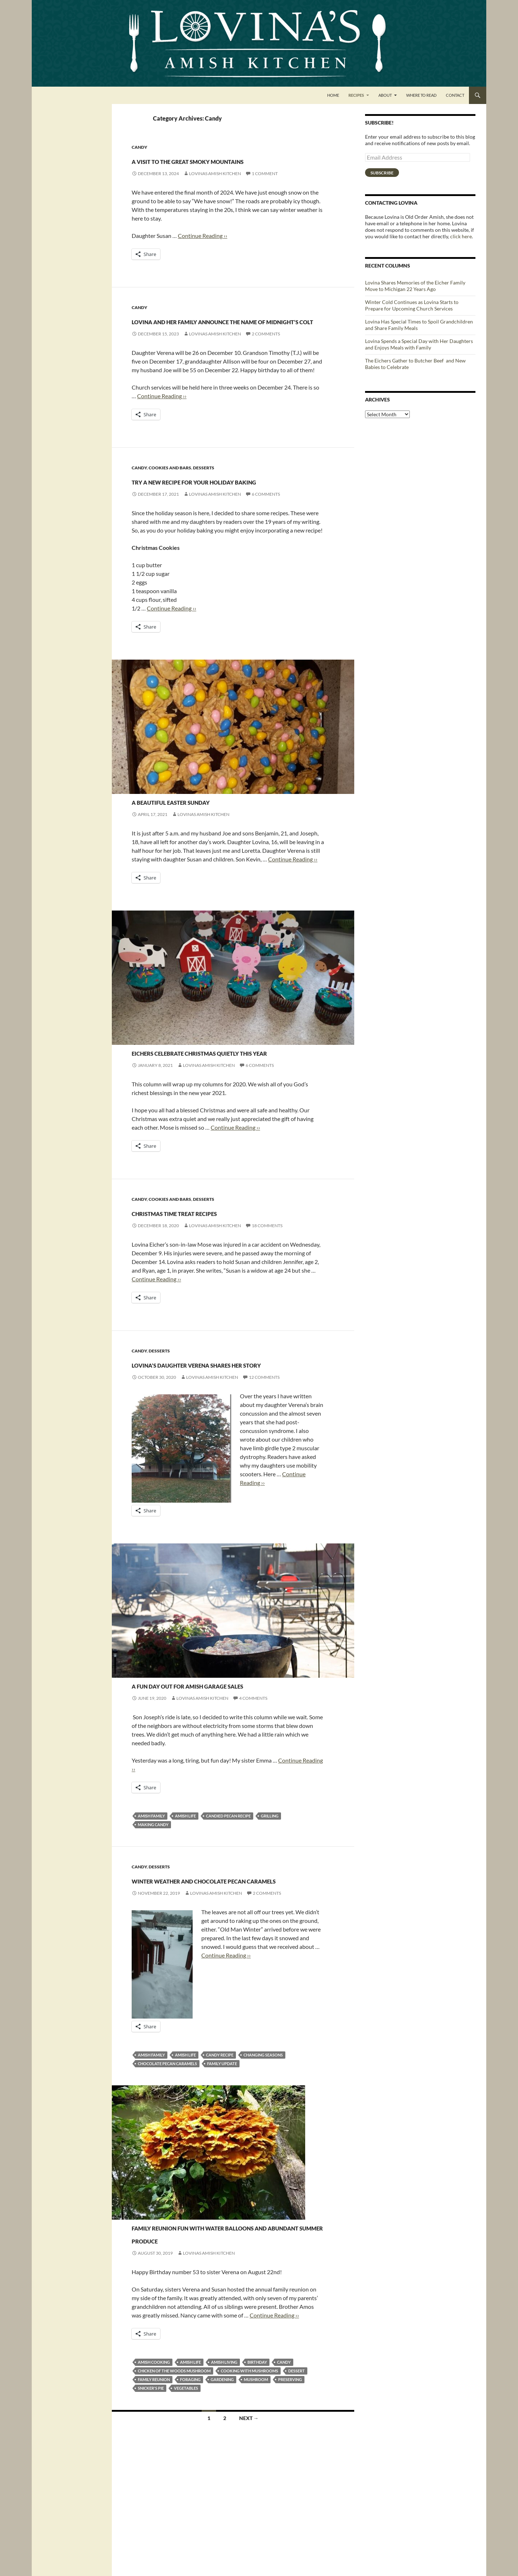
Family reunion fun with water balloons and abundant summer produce (221, 2343)
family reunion (154, 2496)
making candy (153, 1915)
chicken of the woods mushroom (174, 2487)
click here (461, 236)
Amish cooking (154, 2479)
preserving (290, 2496)
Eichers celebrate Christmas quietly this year (224, 1110)
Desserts (203, 506)
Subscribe (382, 172)
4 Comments (253, 1789)
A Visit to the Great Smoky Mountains (213, 166)
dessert (296, 2487)
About (385, 95)
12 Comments (264, 1455)
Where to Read (421, 95)
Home (333, 95)
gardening (222, 2496)
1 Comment (265, 186)
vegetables (186, 2505)
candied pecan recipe (228, 1906)
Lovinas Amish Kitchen (215, 186)
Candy (139, 147)
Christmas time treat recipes (223, 1276)
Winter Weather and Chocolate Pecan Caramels (220, 1976)
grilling (269, 1906)
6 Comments (266, 546)
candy (284, 2479)
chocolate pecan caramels (167, 2167)
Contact (455, 95)
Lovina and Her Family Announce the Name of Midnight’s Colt (206, 345)
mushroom (256, 2496)
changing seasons (263, 2158)
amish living (224, 2479)
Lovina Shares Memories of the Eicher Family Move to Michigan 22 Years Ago (415, 285)
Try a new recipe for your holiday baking (214, 525)
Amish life (185, 1906)
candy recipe (219, 2158)
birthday (257, 2479)
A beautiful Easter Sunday (215, 852)
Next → (249, 2535)
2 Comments (266, 372)
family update (222, 2167)
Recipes (356, 95)
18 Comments (267, 1290)
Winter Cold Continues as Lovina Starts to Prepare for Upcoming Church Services (411, 305)
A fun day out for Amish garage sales (208, 1768)
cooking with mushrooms (249, 2487)
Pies (176, 2317)
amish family (151, 1906)
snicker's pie (151, 2505)
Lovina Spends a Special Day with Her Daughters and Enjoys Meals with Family (419, 344)
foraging (190, 2496)
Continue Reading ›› (202, 248)
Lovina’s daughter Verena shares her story (214, 1434)
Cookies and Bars (170, 506)
